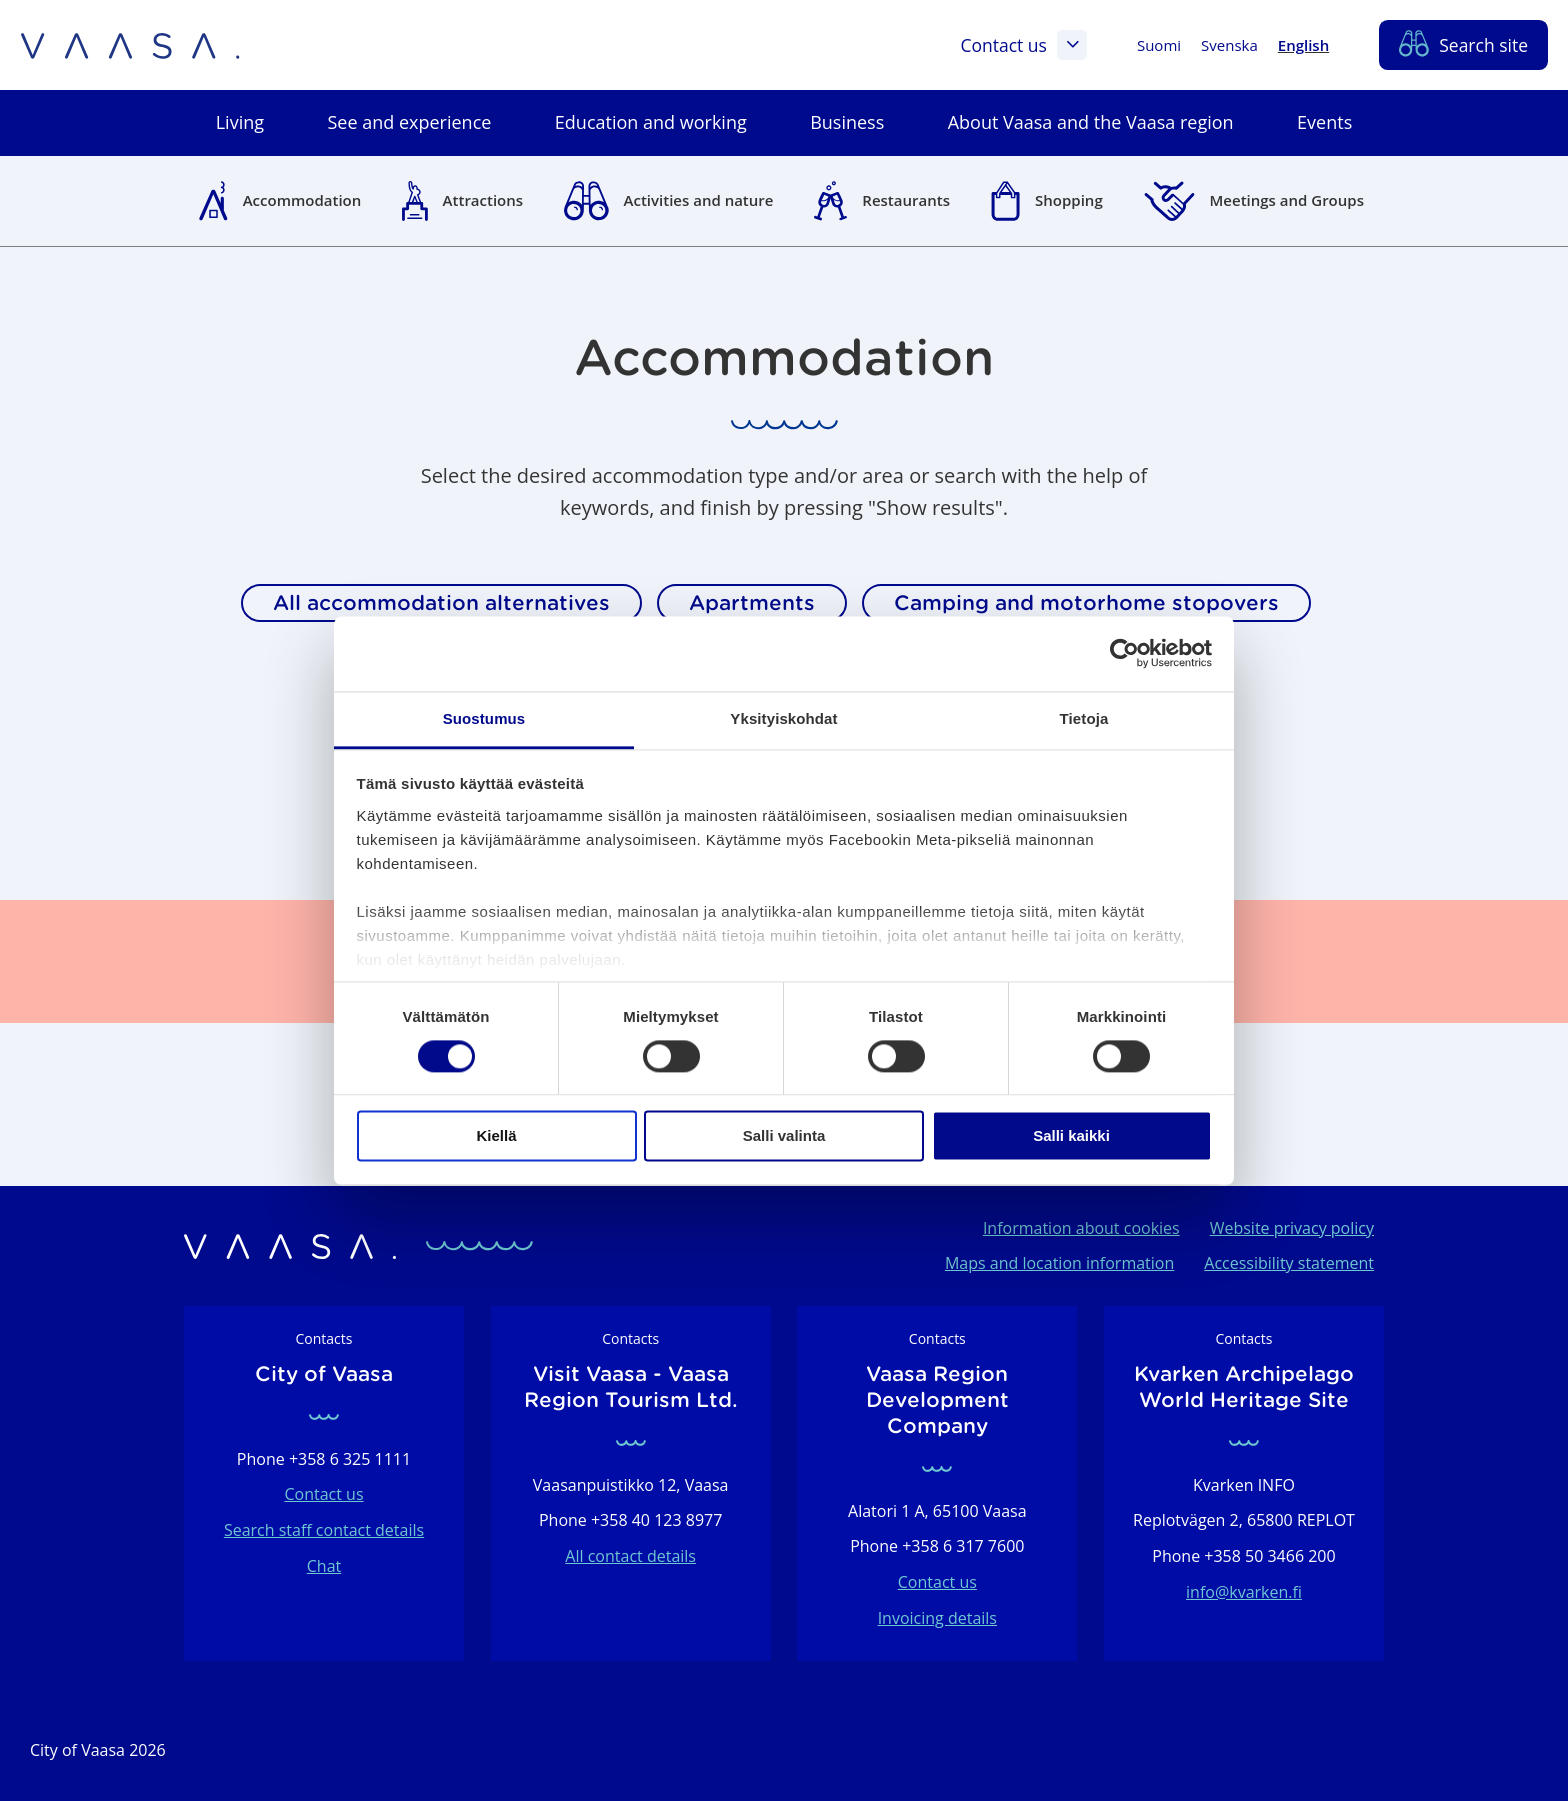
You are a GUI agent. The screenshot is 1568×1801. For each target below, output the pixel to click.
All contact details (630, 1556)
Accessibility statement (1289, 1263)
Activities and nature (699, 200)
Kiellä (496, 1136)
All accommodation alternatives (441, 603)
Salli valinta (784, 1136)
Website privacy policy (1292, 1228)
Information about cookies (1081, 1228)
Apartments (752, 603)
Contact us (1023, 45)
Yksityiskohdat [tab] (783, 718)
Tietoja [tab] (1084, 718)
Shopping (1069, 200)
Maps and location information (1059, 1263)
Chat (324, 1566)
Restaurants (906, 200)
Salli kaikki (1071, 1136)
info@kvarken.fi (1244, 1592)
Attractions (483, 200)
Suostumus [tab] (484, 718)
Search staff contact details (324, 1530)
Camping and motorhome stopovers (1086, 603)
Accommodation (302, 200)
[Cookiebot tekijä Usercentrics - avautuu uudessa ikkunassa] (1124, 653)
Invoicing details (937, 1618)
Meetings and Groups (1287, 200)
